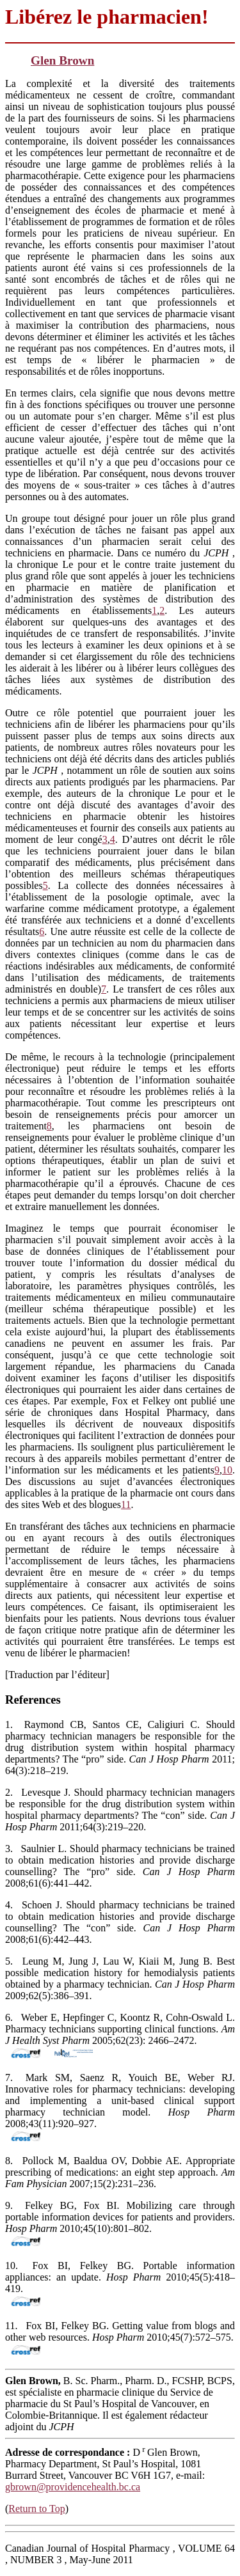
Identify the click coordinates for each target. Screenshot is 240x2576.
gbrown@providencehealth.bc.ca (72, 2486)
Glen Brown (62, 60)
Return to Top (36, 2508)
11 (126, 1504)
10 (227, 1470)
